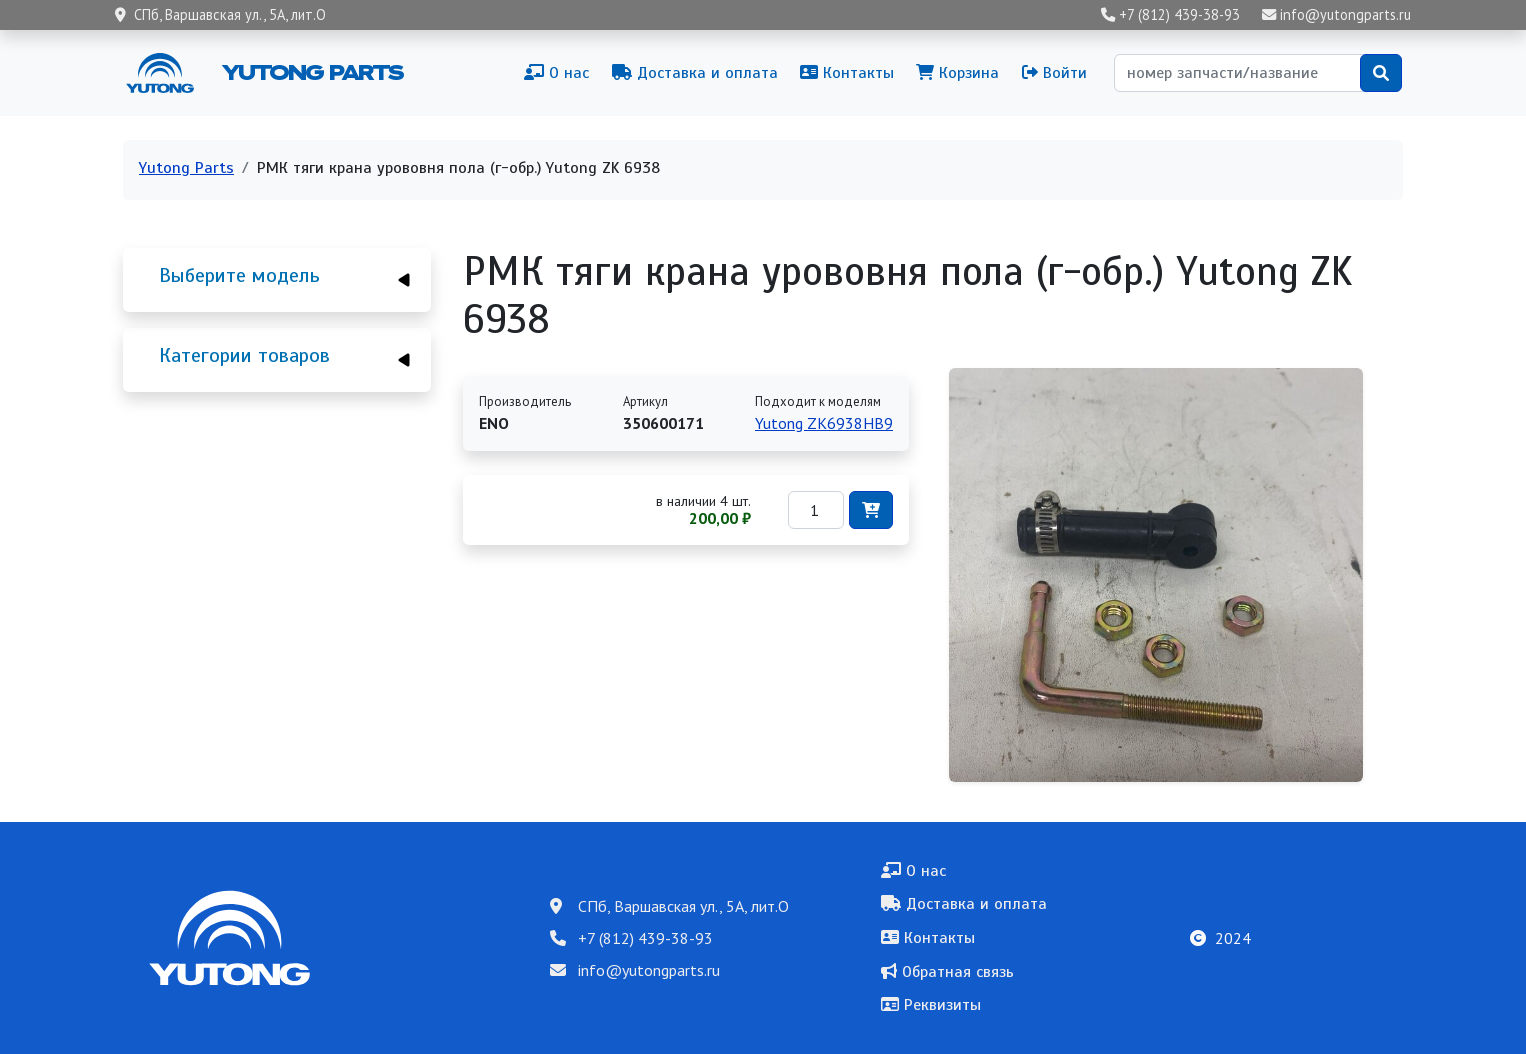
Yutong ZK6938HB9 (824, 423)
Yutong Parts (311, 72)
